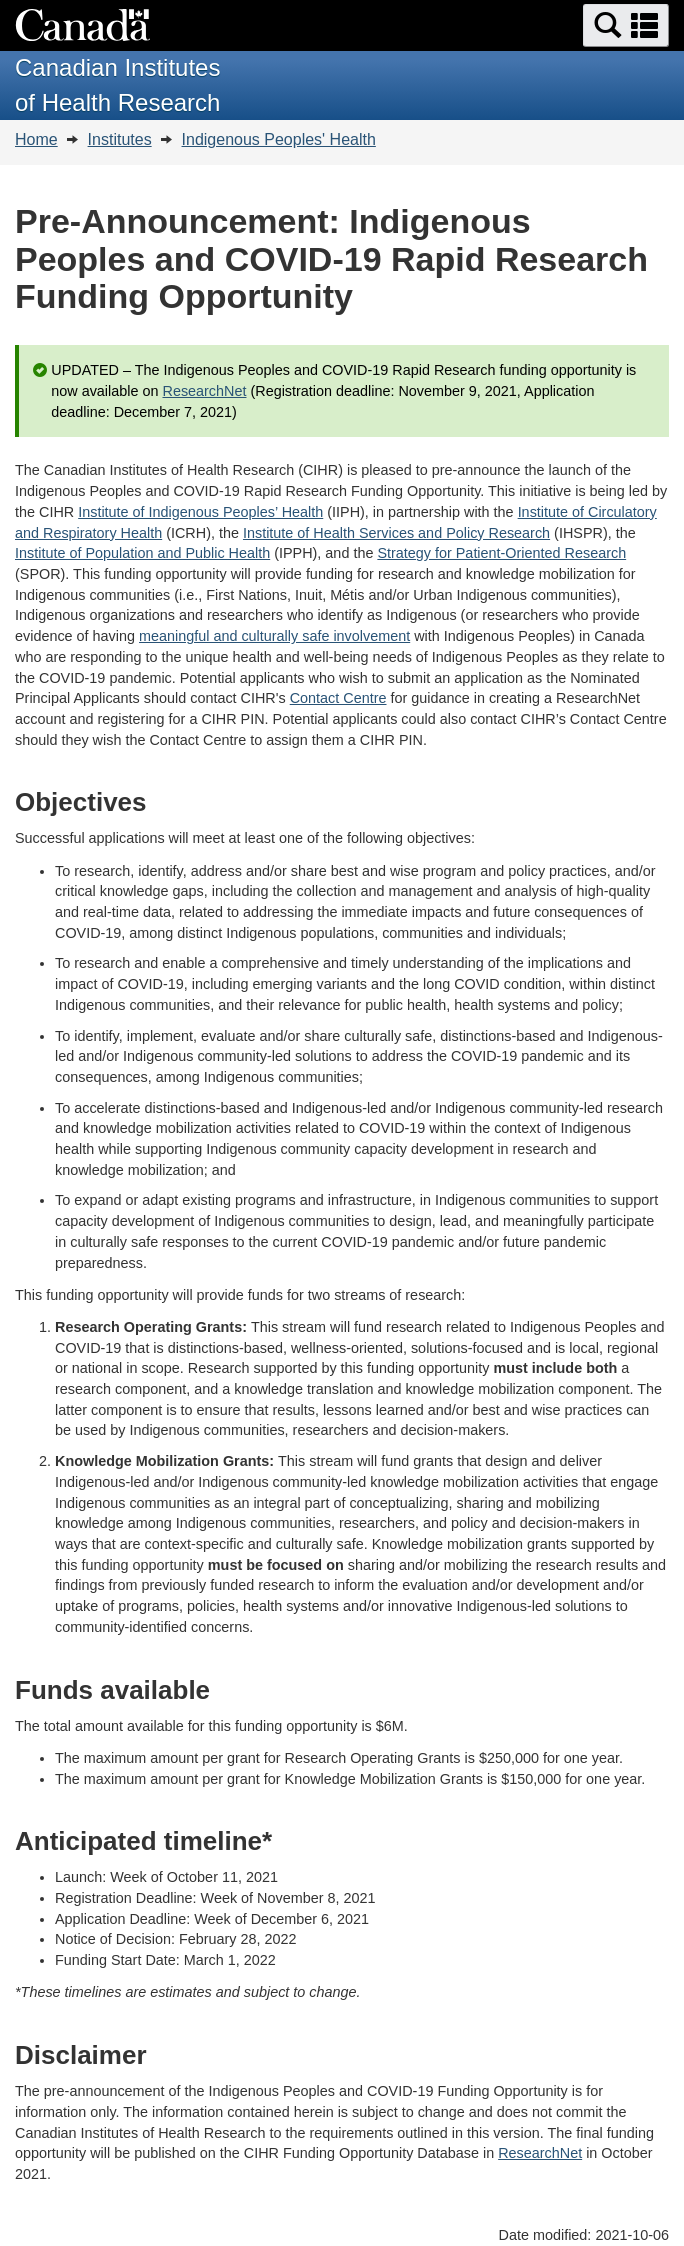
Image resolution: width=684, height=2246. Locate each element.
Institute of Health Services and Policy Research (396, 533)
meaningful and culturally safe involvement (274, 636)
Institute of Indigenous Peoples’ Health (200, 512)
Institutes (120, 139)
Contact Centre (338, 698)
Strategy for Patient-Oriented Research (501, 553)
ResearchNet (204, 391)
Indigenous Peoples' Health (279, 139)
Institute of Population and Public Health (142, 553)
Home (36, 139)
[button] (626, 25)
